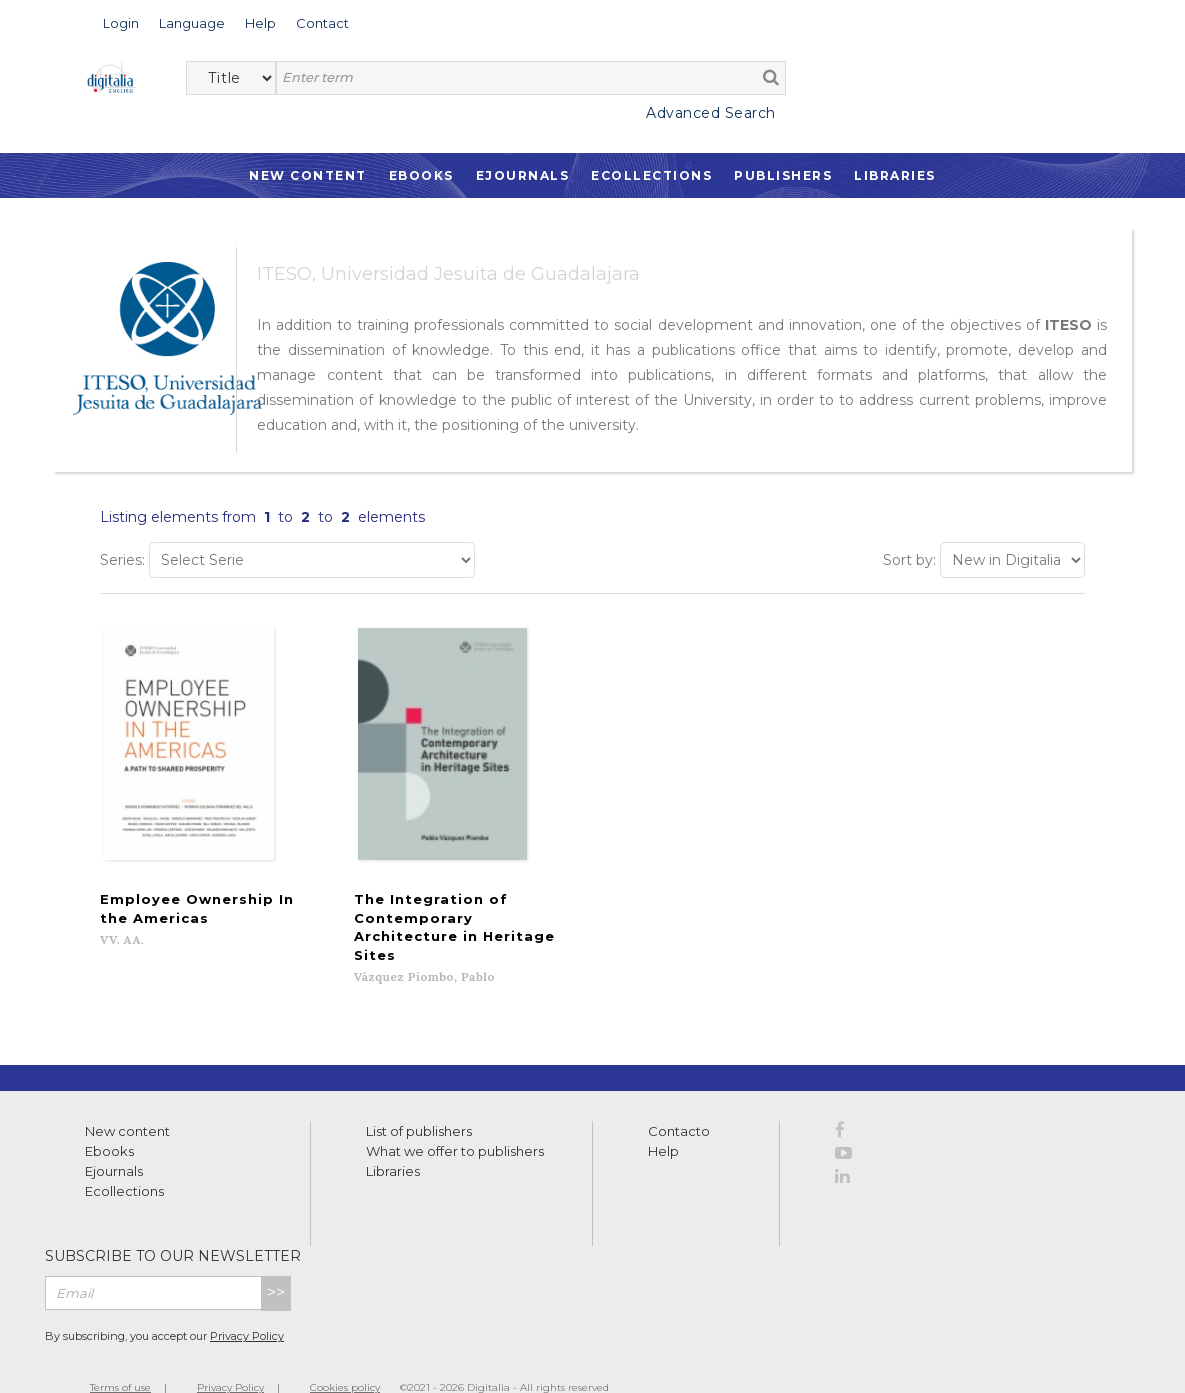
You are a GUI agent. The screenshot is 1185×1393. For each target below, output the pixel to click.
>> (276, 1260)
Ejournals (523, 175)
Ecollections (651, 175)
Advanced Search (711, 113)
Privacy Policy (247, 1304)
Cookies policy (345, 1355)
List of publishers (419, 1099)
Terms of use (120, 1355)
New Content (308, 175)
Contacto (679, 1099)
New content (127, 1099)
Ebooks (421, 175)
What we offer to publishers (455, 1119)
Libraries (895, 175)
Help (663, 1119)
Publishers (783, 175)
